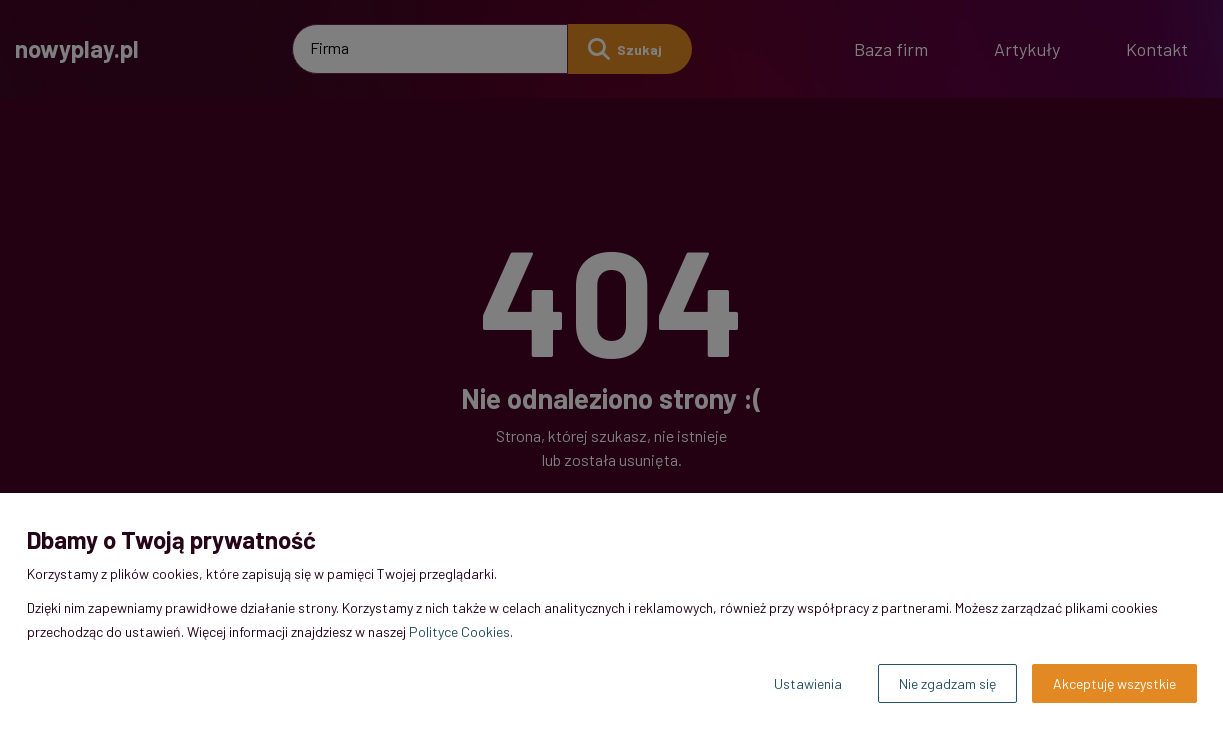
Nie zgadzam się (947, 683)
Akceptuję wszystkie (1114, 683)
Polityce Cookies (459, 631)
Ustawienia (808, 683)
